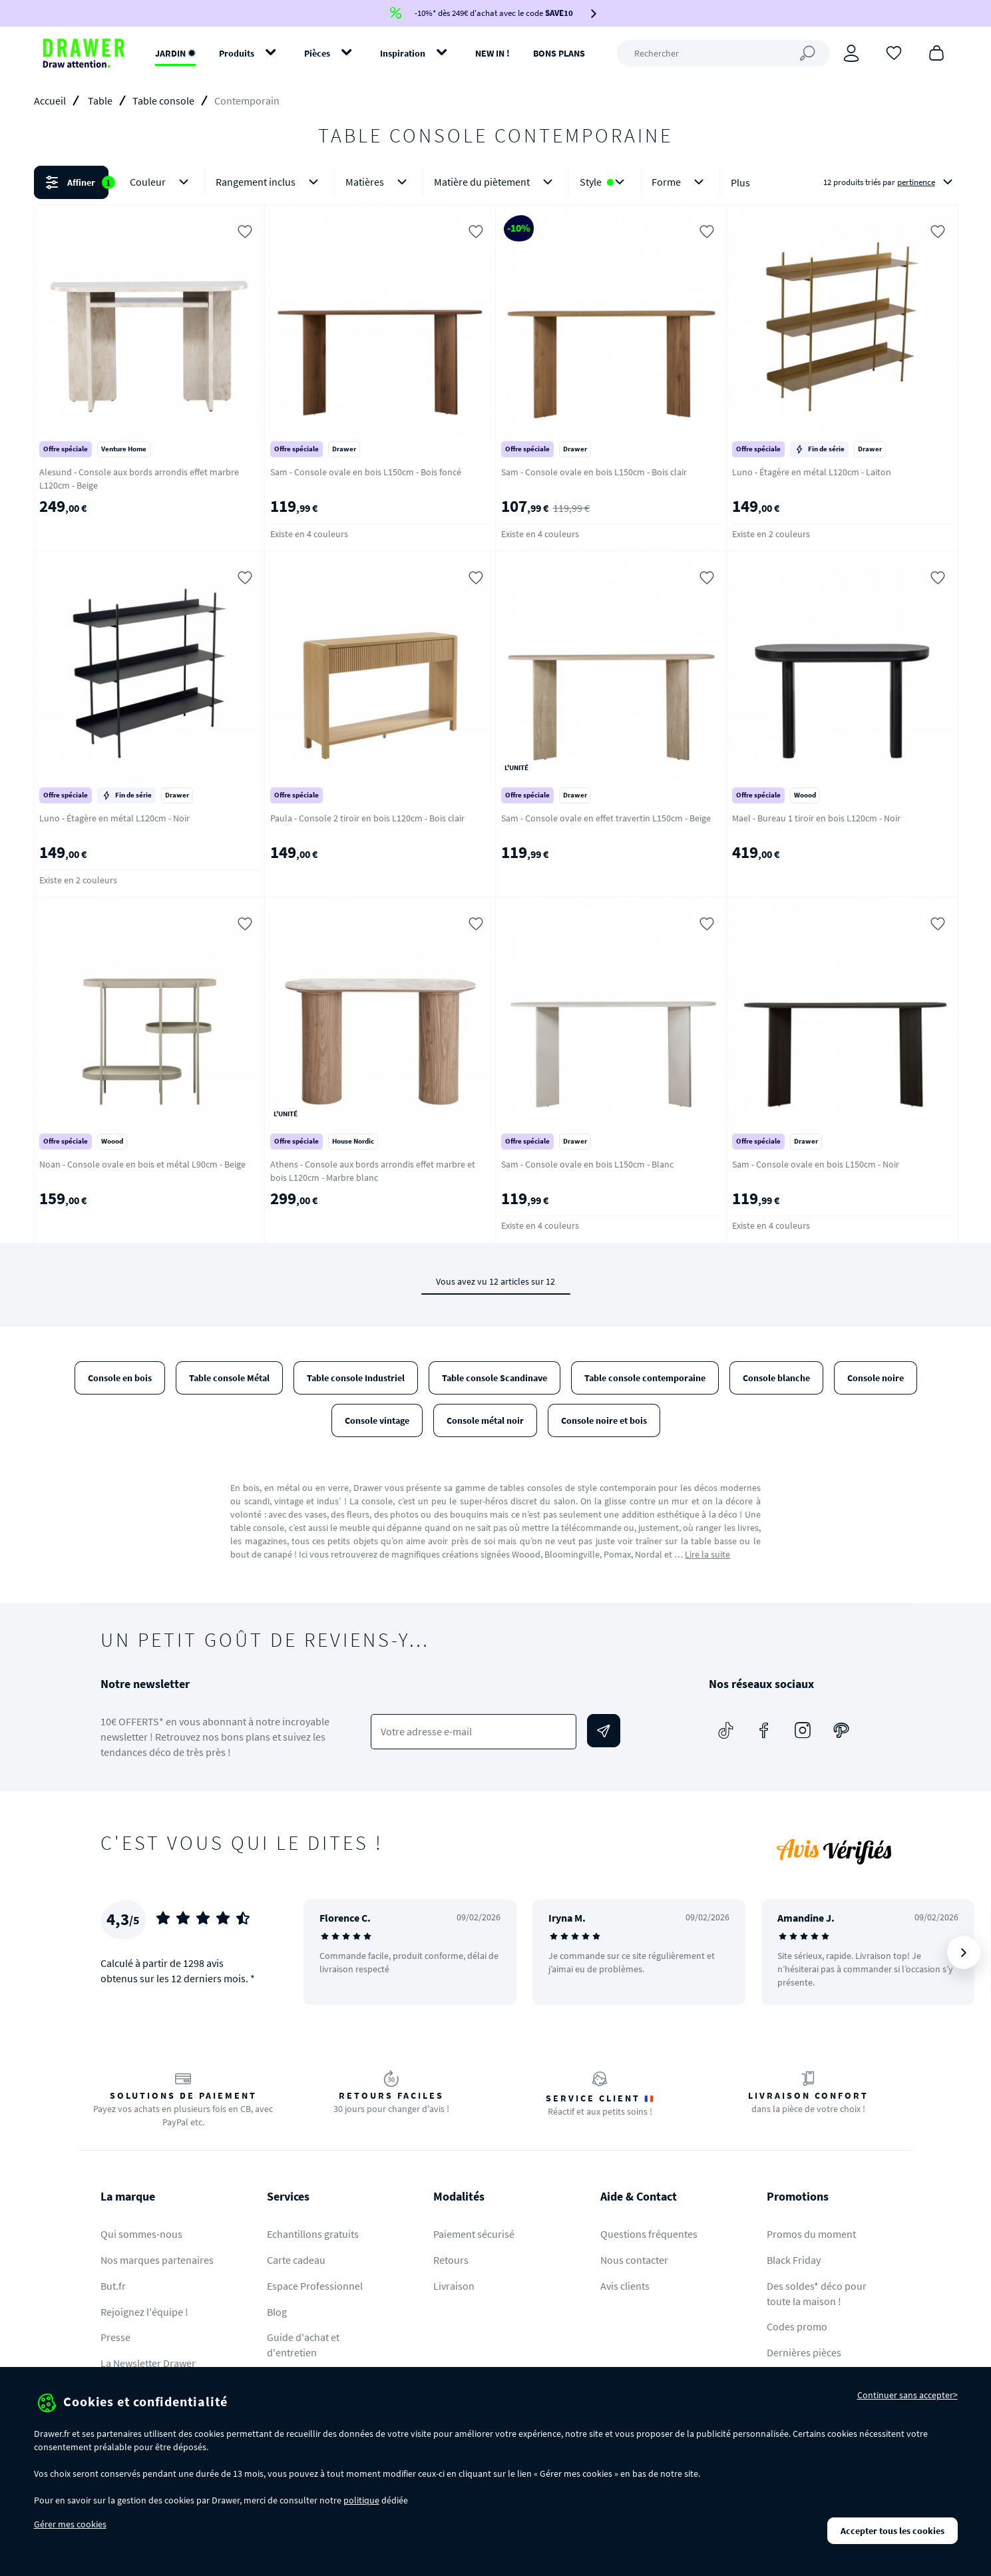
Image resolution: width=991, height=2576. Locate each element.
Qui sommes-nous (141, 2234)
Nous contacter (634, 2259)
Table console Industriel (356, 1378)
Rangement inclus (269, 182)
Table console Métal (229, 1378)
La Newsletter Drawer (148, 2363)
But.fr (113, 2285)
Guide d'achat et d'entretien (303, 2344)
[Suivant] (963, 1952)
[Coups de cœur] (894, 52)
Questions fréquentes (648, 2234)
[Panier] (936, 52)
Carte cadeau (296, 2259)
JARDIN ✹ (175, 53)
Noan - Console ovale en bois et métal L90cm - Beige (142, 1164)
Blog (277, 2311)
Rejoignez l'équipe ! (144, 2311)
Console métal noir (485, 1420)
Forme (680, 182)
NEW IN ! (492, 53)
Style (605, 182)
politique (361, 2500)
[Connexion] (851, 53)
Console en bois (120, 1378)
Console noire (875, 1378)
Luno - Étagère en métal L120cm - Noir (114, 818)
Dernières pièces (804, 2352)
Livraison (454, 2285)
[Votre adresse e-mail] (473, 1731)
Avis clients (625, 2285)
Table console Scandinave (494, 1378)
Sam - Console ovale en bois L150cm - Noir (815, 1164)
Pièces (317, 53)
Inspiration (402, 53)
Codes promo (797, 2326)
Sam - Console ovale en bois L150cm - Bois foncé (365, 472)
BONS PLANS (559, 53)
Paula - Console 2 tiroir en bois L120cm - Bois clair (367, 818)
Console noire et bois (604, 1420)
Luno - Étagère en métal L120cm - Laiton (811, 472)
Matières (378, 182)
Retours (451, 2259)
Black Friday (794, 2259)
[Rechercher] (723, 53)
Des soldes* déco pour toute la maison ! (817, 2293)
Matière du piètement (496, 182)
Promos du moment (811, 2234)
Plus (740, 182)
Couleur (162, 182)
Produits (236, 53)
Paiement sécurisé (473, 2234)
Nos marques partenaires (157, 2259)
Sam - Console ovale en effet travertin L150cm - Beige (606, 818)
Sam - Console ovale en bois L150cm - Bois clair (594, 472)
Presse (115, 2337)
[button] (495, 182)
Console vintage (377, 1420)
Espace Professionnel (315, 2285)
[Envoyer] (603, 1730)
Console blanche (776, 1378)
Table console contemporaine (644, 1378)
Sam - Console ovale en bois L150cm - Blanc (587, 1164)
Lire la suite (707, 1554)
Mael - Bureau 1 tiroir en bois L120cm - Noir (816, 818)
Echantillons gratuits (313, 2234)
